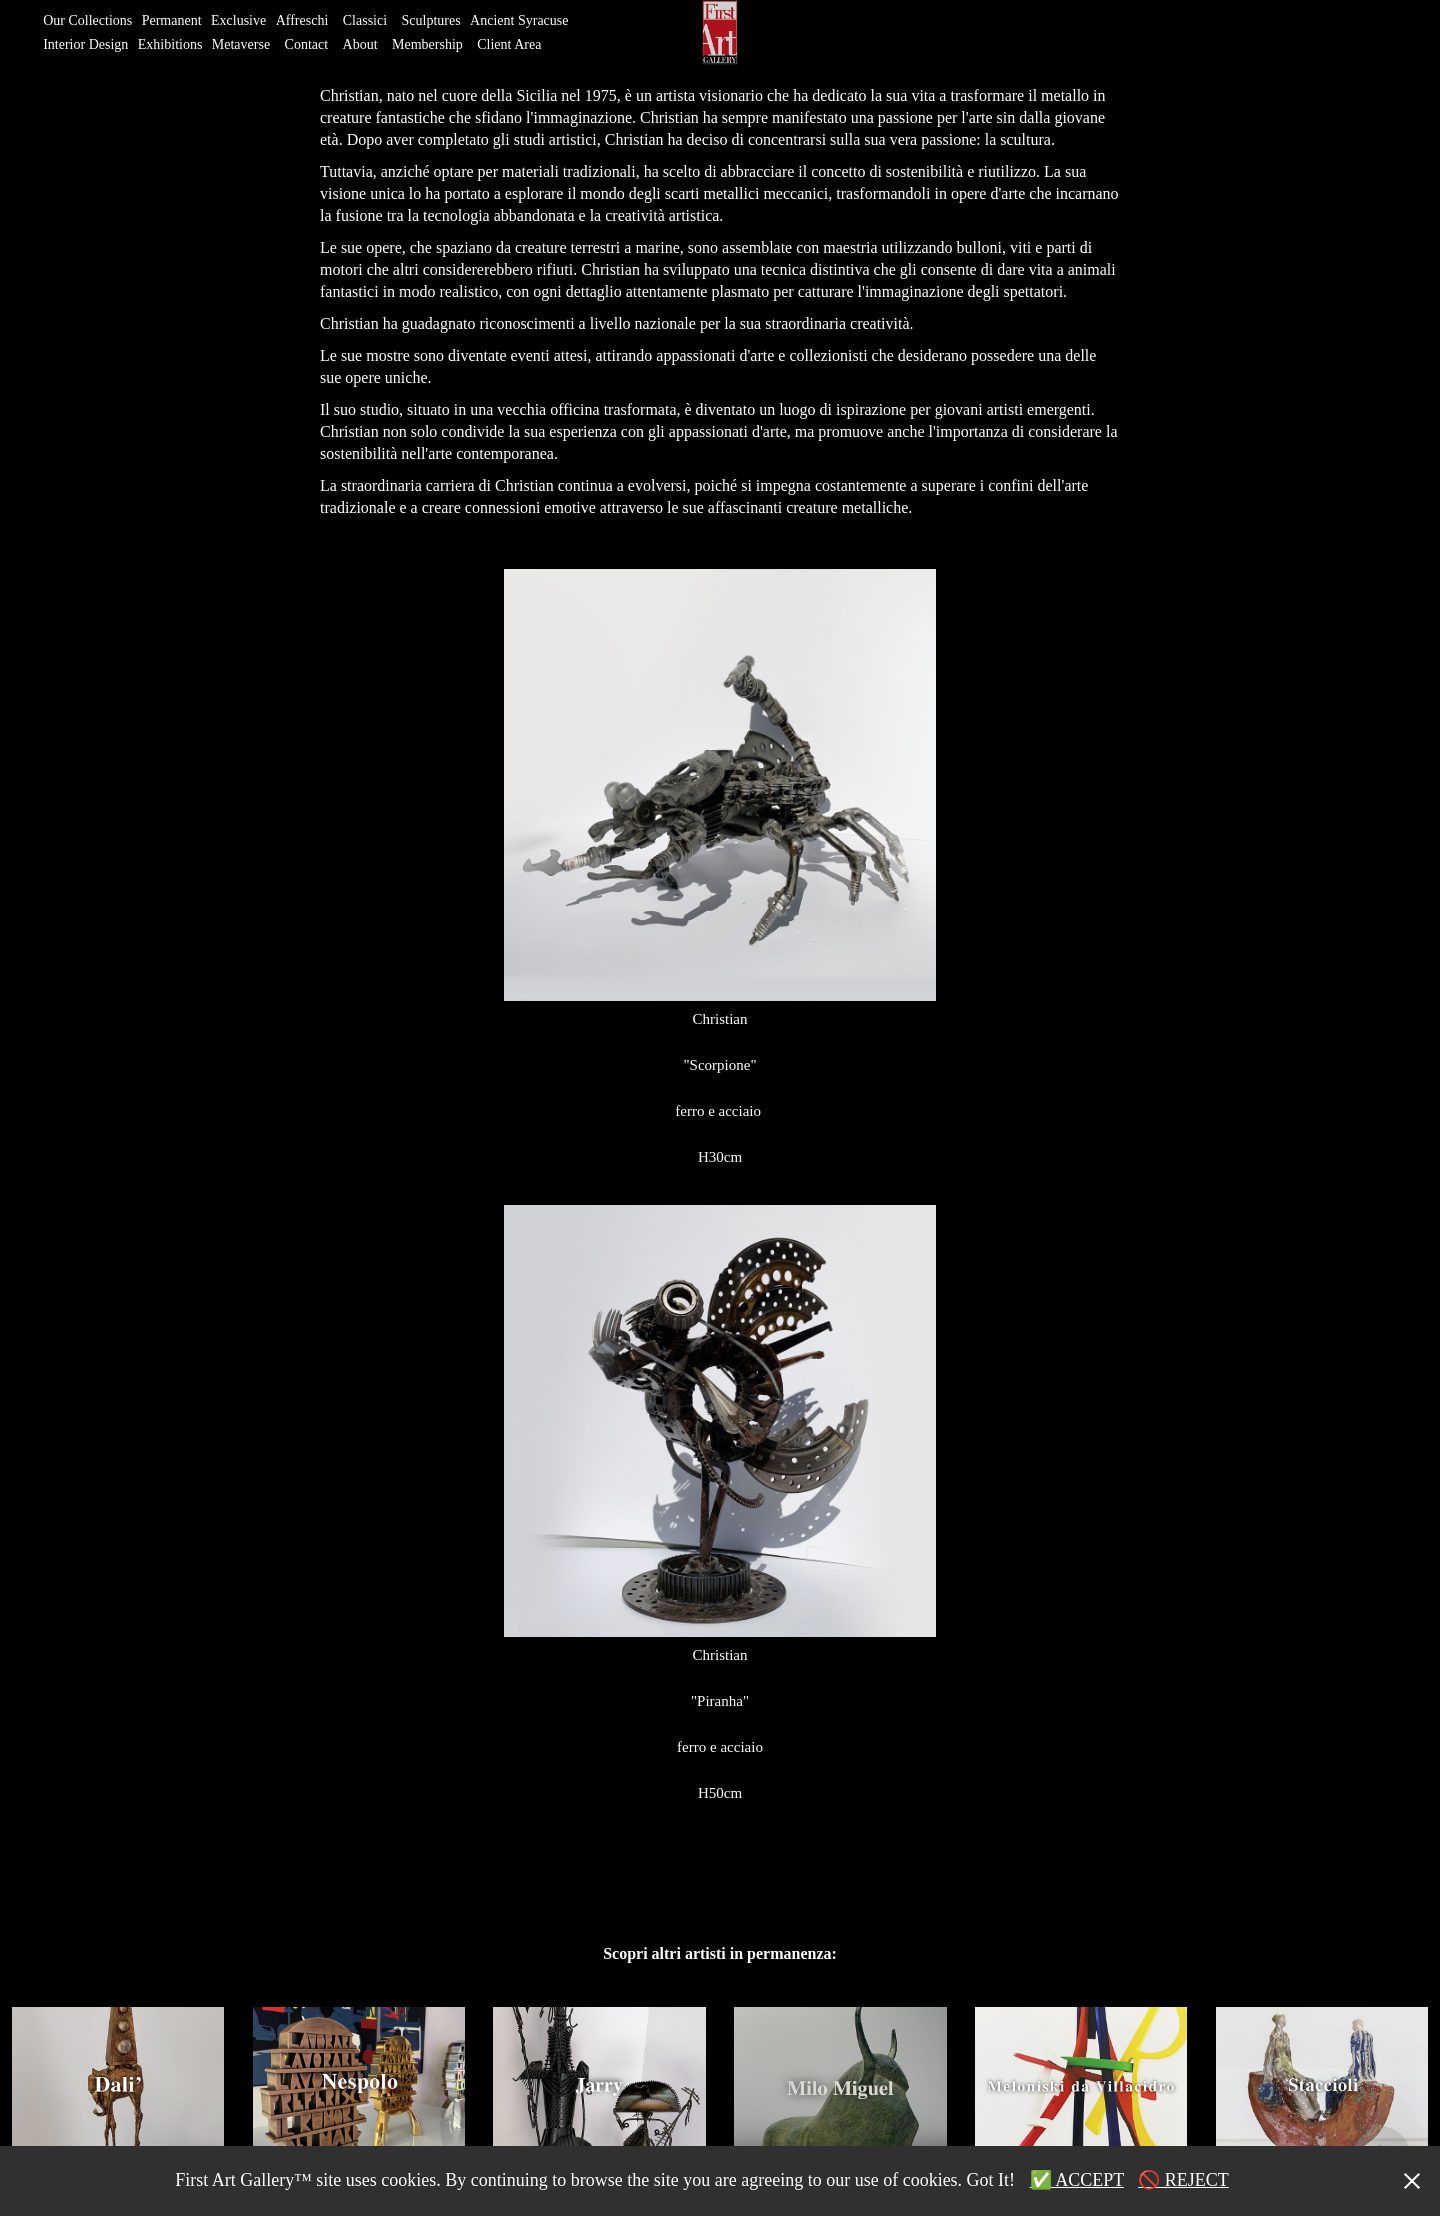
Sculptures (431, 20)
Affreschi (302, 20)
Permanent (172, 20)
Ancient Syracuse (519, 20)
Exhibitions (170, 44)
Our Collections (87, 20)
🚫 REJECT (1183, 2180)
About (360, 44)
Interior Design (85, 44)
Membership (427, 44)
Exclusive (238, 20)
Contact (307, 44)
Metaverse (241, 44)
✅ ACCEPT (1077, 2180)
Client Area (509, 44)
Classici (365, 20)
